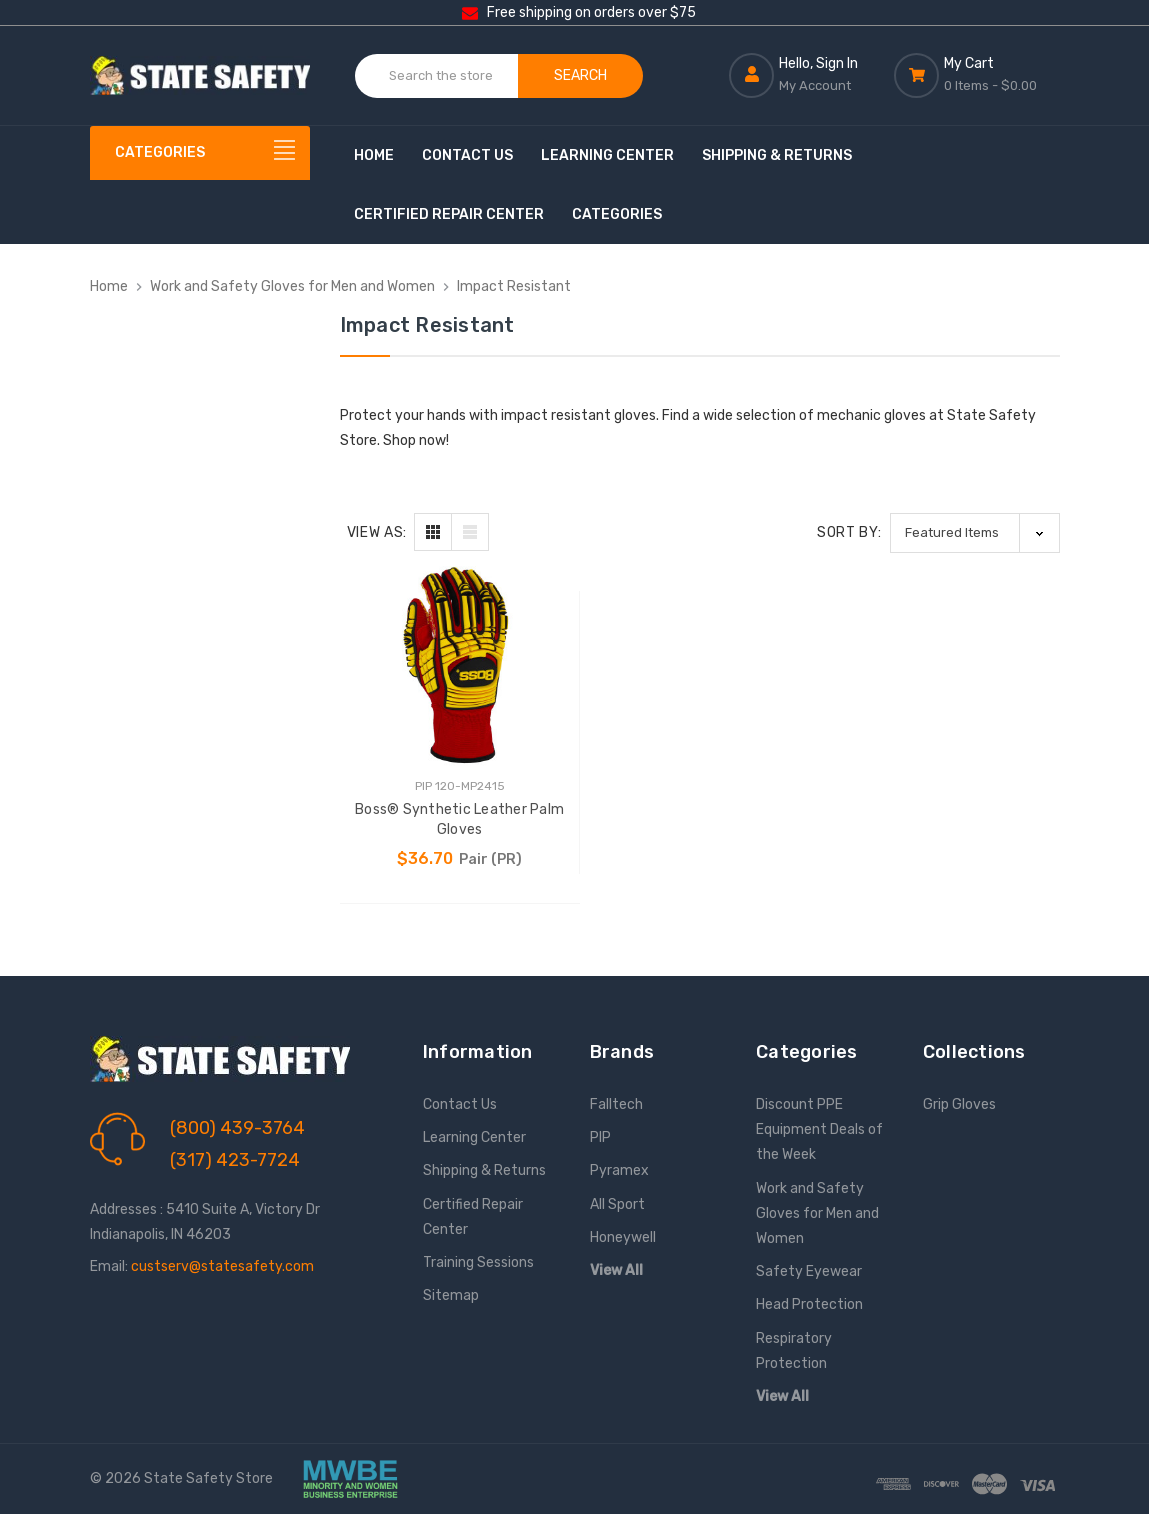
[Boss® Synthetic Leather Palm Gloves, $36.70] (460, 666)
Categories (617, 214)
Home (374, 155)
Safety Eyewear (809, 1271)
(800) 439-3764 (237, 1128)
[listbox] (975, 532)
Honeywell (623, 1237)
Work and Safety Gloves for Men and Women (817, 1213)
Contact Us (467, 155)
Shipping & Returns (777, 155)
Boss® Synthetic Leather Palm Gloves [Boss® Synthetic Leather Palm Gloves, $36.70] (459, 819)
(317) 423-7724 (235, 1160)
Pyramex (619, 1170)
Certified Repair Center (449, 214)
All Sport (617, 1204)
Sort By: (849, 532)
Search (580, 75)
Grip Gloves (959, 1104)
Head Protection (809, 1304)
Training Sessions (478, 1262)
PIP (600, 1137)
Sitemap (451, 1295)
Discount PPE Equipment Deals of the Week (819, 1129)
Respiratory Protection (794, 1351)
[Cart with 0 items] (976, 75)
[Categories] (200, 153)
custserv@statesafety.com (222, 1266)
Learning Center (607, 155)
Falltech (616, 1104)
